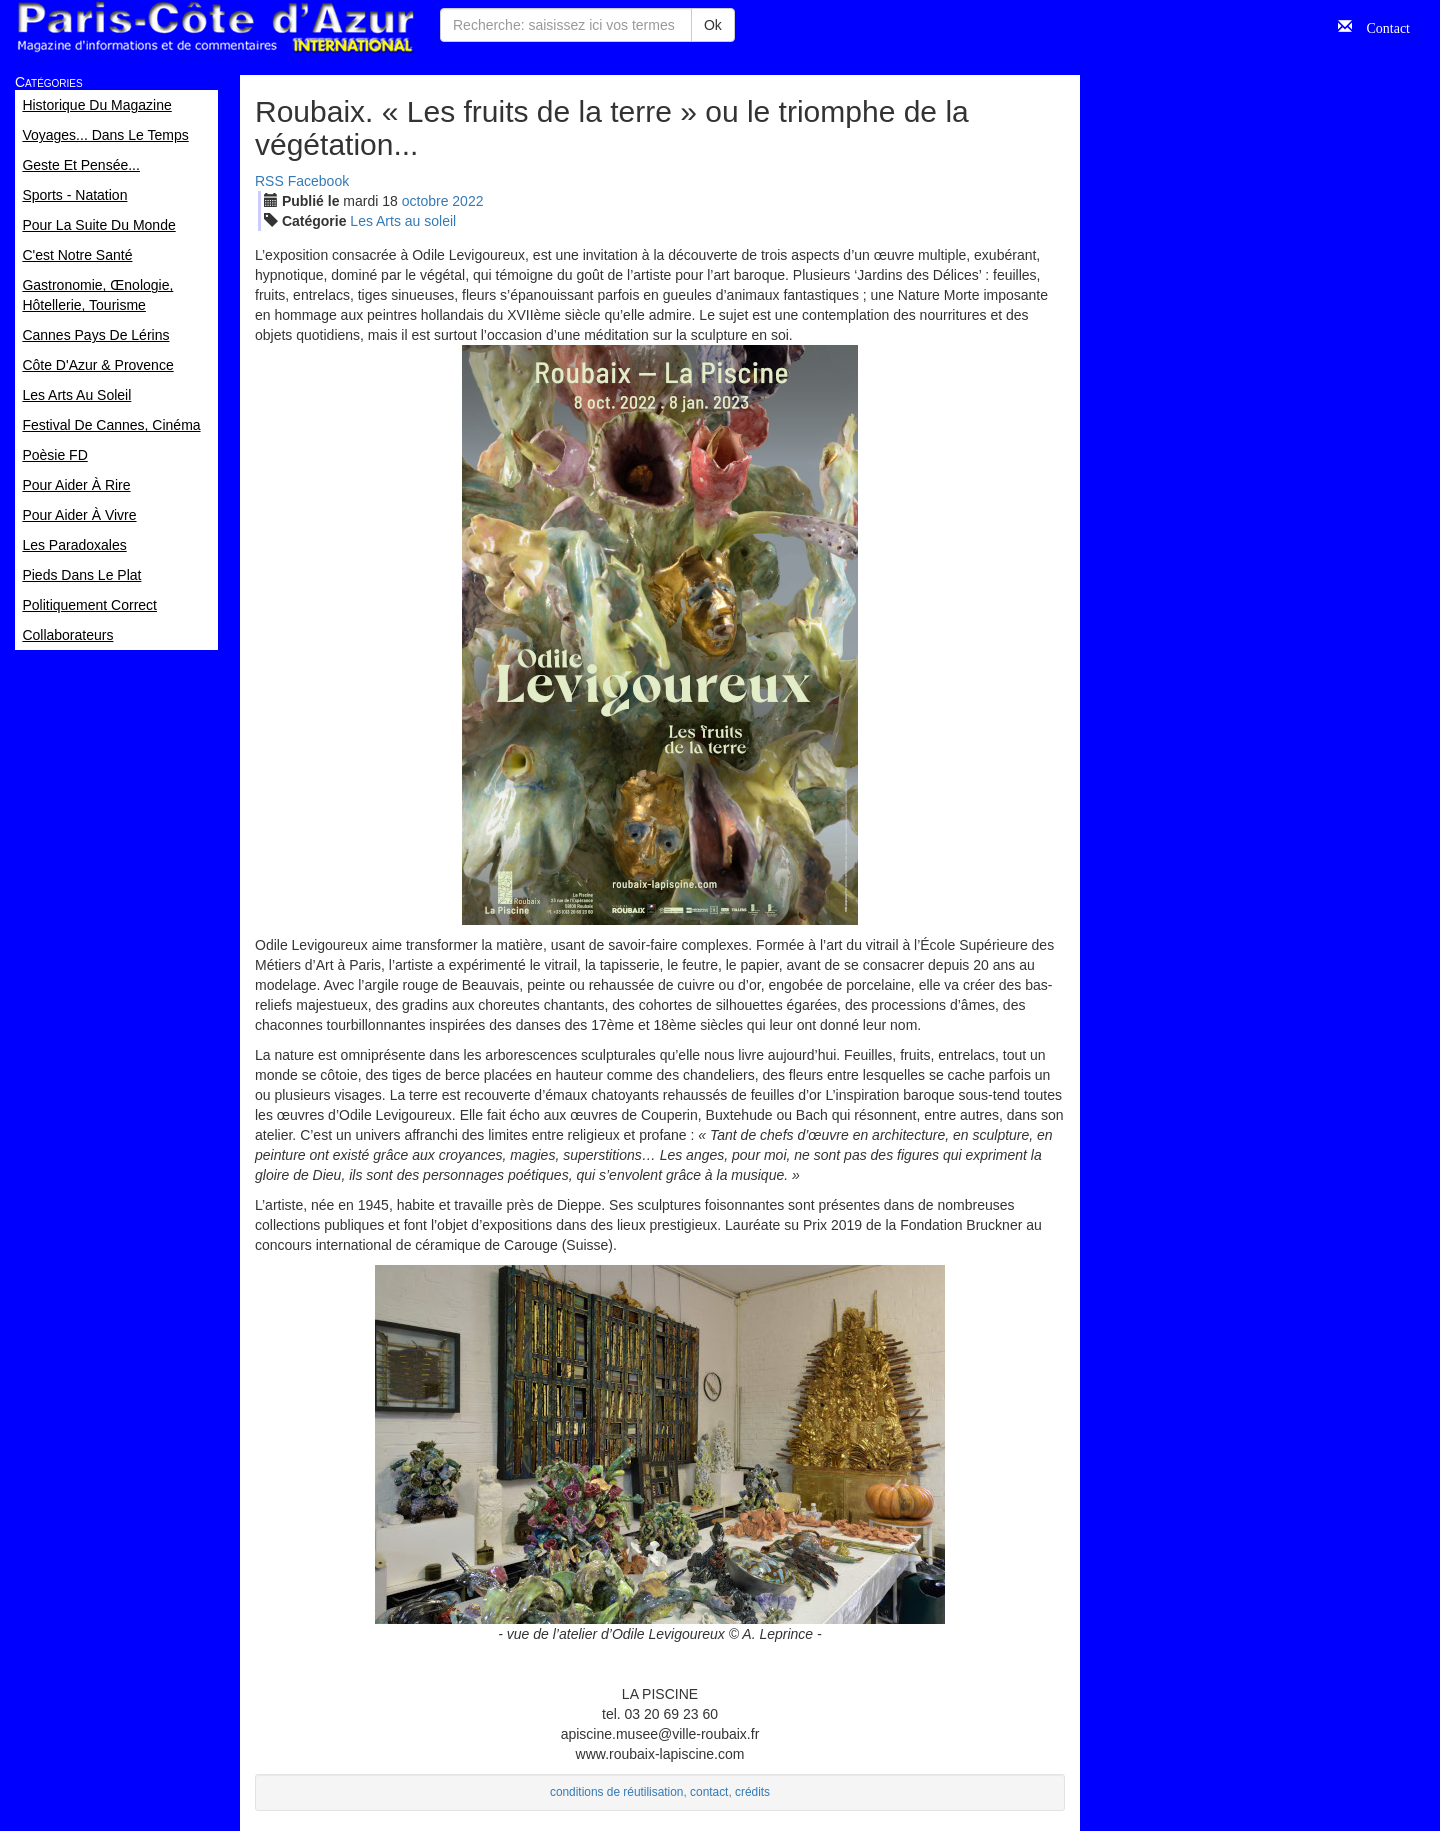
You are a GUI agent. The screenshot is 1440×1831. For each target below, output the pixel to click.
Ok (713, 25)
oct (425, 201)
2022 (467, 201)
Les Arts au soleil (403, 221)
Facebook (318, 181)
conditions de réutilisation (617, 1792)
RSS (269, 181)
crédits (752, 1792)
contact (709, 1792)
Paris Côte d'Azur (215, 27)
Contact (1381, 26)
